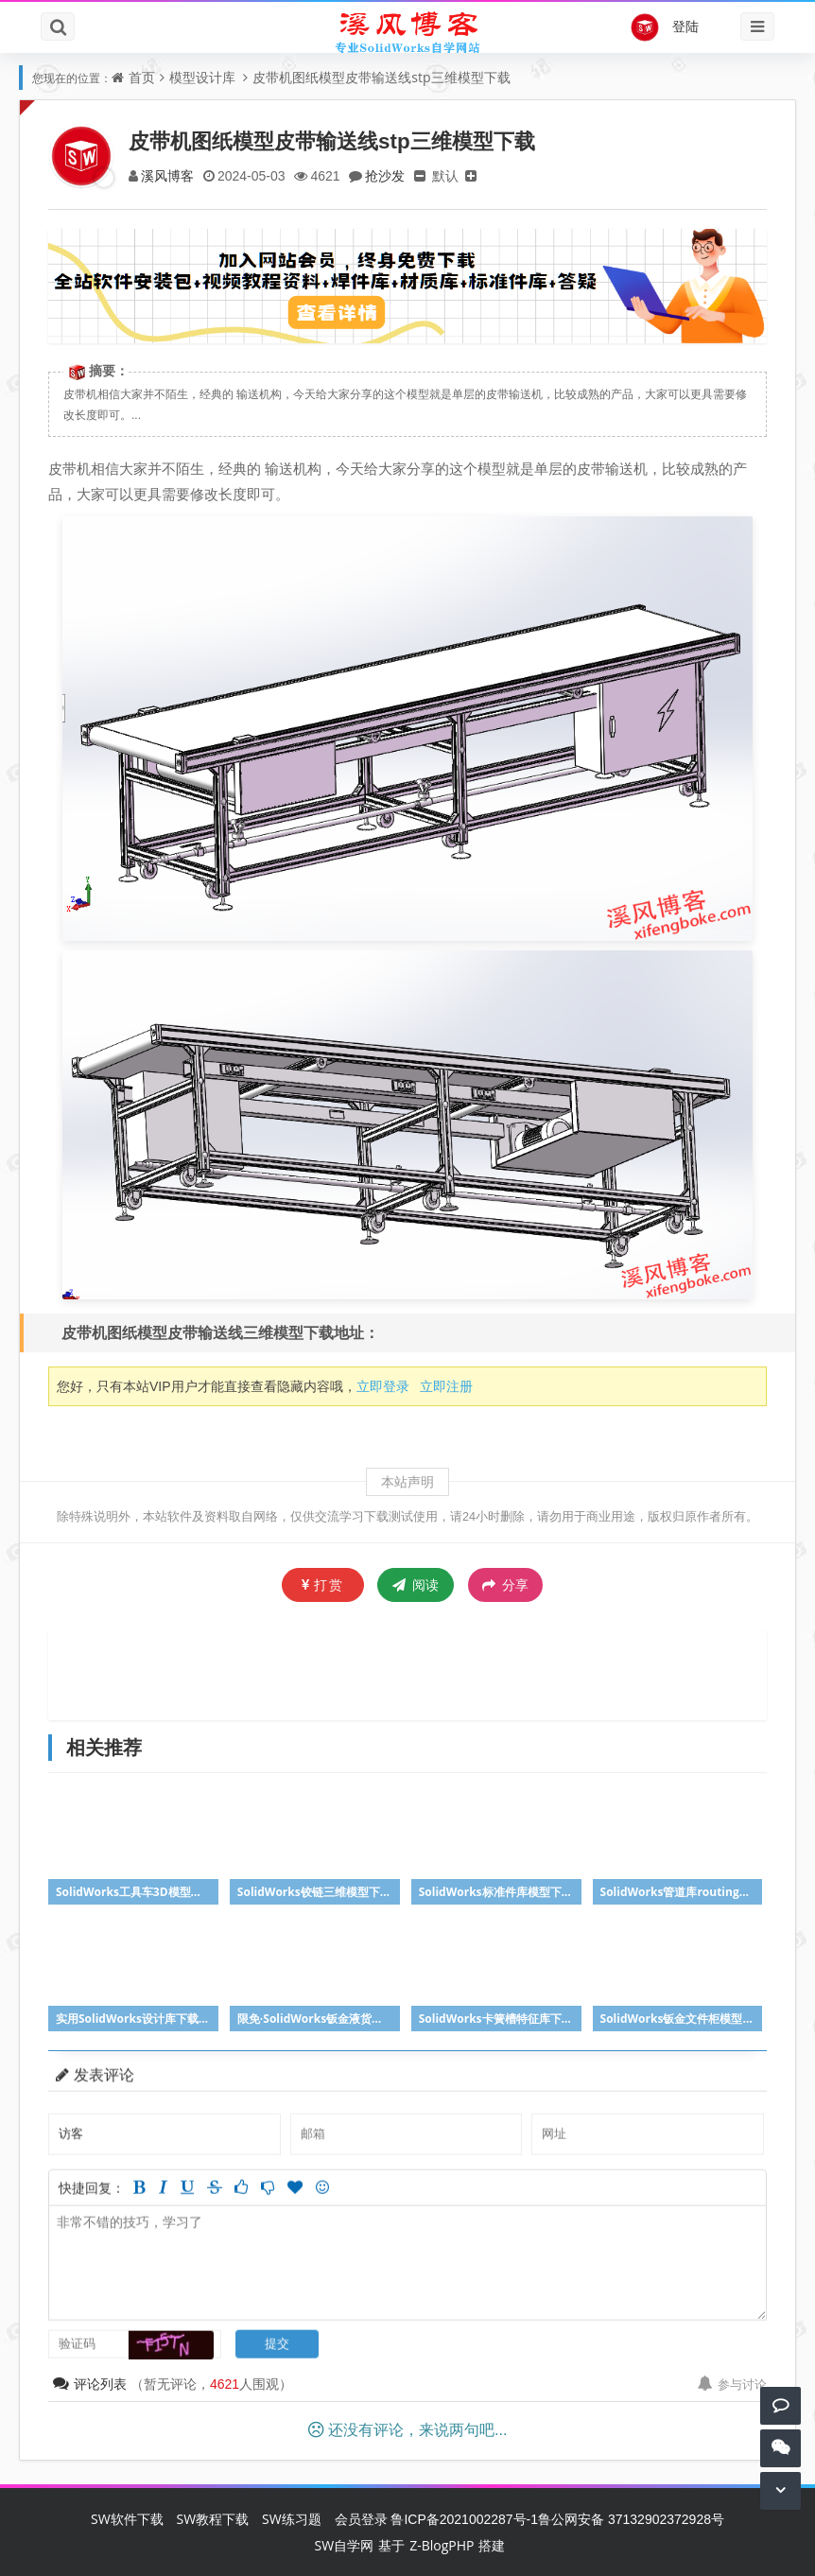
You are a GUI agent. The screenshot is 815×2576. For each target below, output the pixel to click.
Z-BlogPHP (441, 2545)
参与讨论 (732, 2384)
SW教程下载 (213, 2519)
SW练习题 (291, 2519)
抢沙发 (385, 175)
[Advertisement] (407, 1672)
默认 (445, 175)
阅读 (415, 1584)
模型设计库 (202, 77)
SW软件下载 (127, 2519)
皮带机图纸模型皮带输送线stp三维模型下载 (381, 77)
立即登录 (382, 1386)
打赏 (323, 1584)
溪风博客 (167, 175)
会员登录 (361, 2519)
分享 (505, 1585)
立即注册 (446, 1386)
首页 (142, 77)
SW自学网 (344, 2545)
